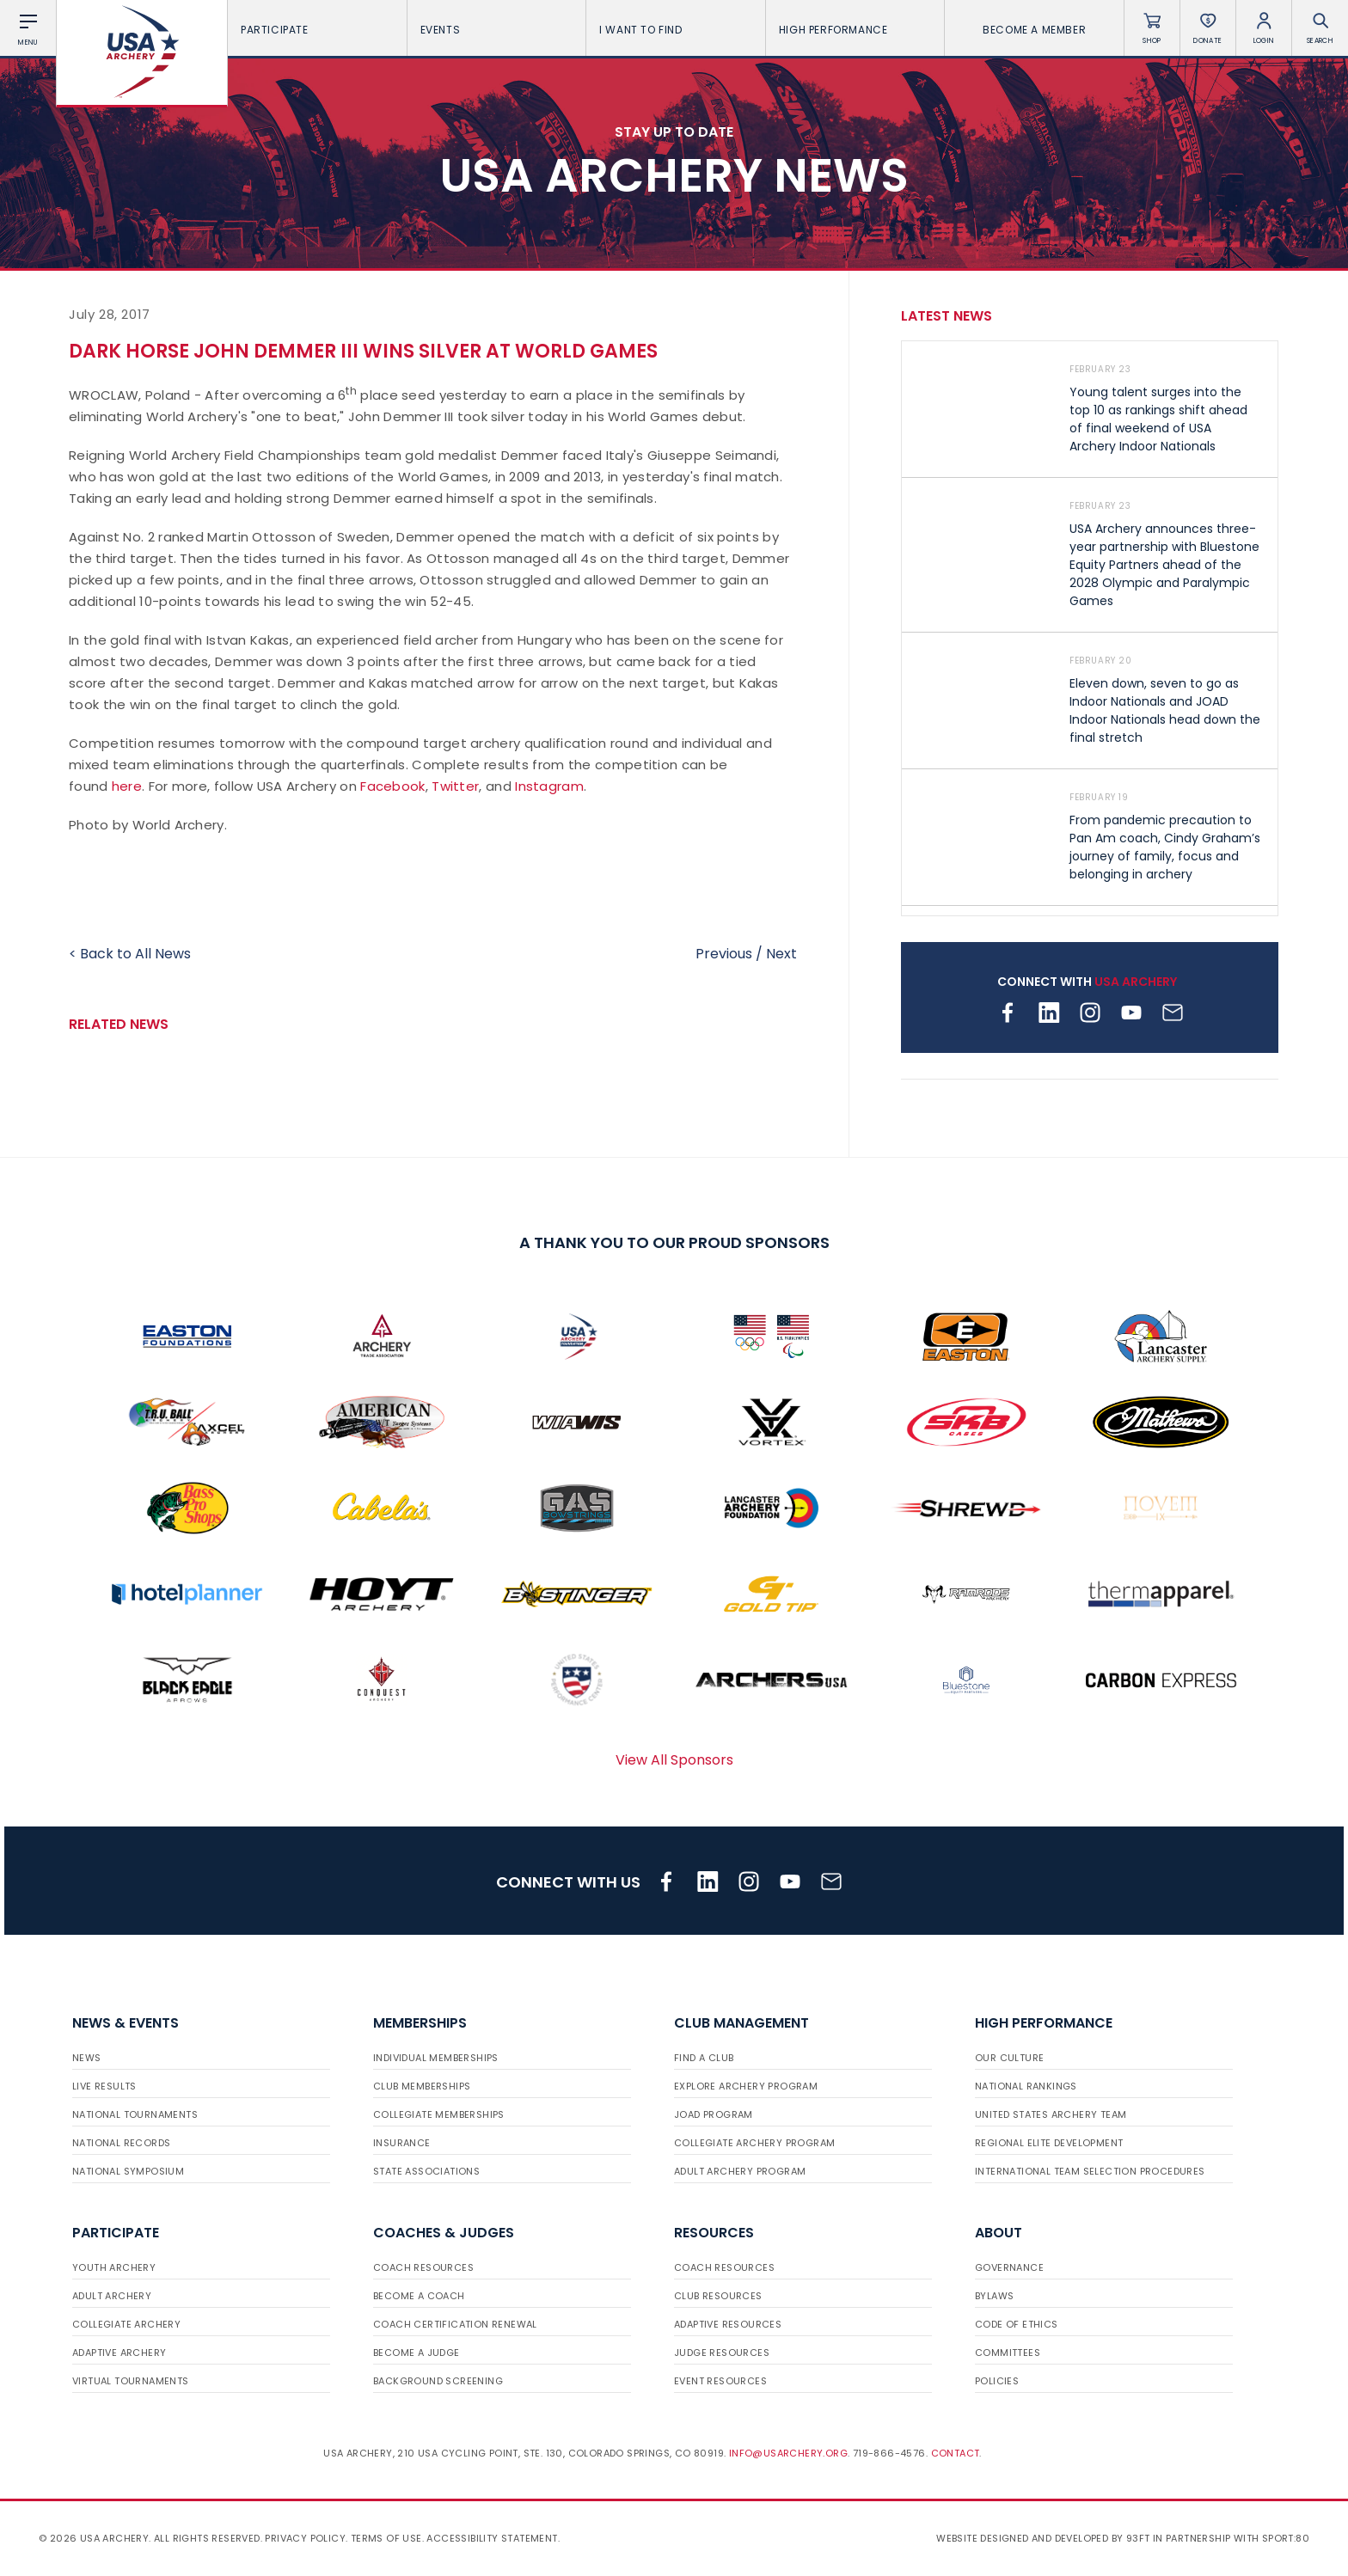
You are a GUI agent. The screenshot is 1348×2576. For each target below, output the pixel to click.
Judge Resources (721, 2352)
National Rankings (1026, 2086)
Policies (997, 2381)
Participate (317, 29)
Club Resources (718, 2296)
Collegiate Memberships (439, 2114)
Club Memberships (421, 2086)
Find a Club (703, 2058)
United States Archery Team (1050, 2114)
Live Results (104, 2086)
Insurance (402, 2143)
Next (781, 954)
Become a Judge (416, 2352)
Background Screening (438, 2381)
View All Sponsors (674, 1760)
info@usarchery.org (788, 2453)
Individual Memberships (436, 2058)
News (86, 2058)
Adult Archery (111, 2296)
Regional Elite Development (1049, 2143)
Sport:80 (1285, 2538)
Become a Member (1034, 29)
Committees (1007, 2352)
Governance (1009, 2267)
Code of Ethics (1016, 2324)
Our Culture (1009, 2058)
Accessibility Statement (491, 2538)
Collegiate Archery (126, 2324)
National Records (121, 2143)
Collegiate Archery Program (754, 2143)
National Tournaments (135, 2114)
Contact (955, 2453)
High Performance (855, 29)
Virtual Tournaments (130, 2381)
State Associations (426, 2171)
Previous (723, 954)
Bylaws (994, 2296)
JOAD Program (713, 2114)
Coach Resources (423, 2267)
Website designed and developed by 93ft (1042, 2538)
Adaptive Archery (119, 2352)
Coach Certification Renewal (455, 2324)
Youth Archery (114, 2267)
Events (496, 29)
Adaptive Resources (727, 2324)
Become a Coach (419, 2296)
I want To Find (675, 29)
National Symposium (128, 2171)
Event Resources (720, 2381)
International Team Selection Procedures (1090, 2171)
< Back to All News (130, 954)
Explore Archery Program (746, 2086)
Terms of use (386, 2538)
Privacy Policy (305, 2538)
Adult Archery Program (740, 2171)
